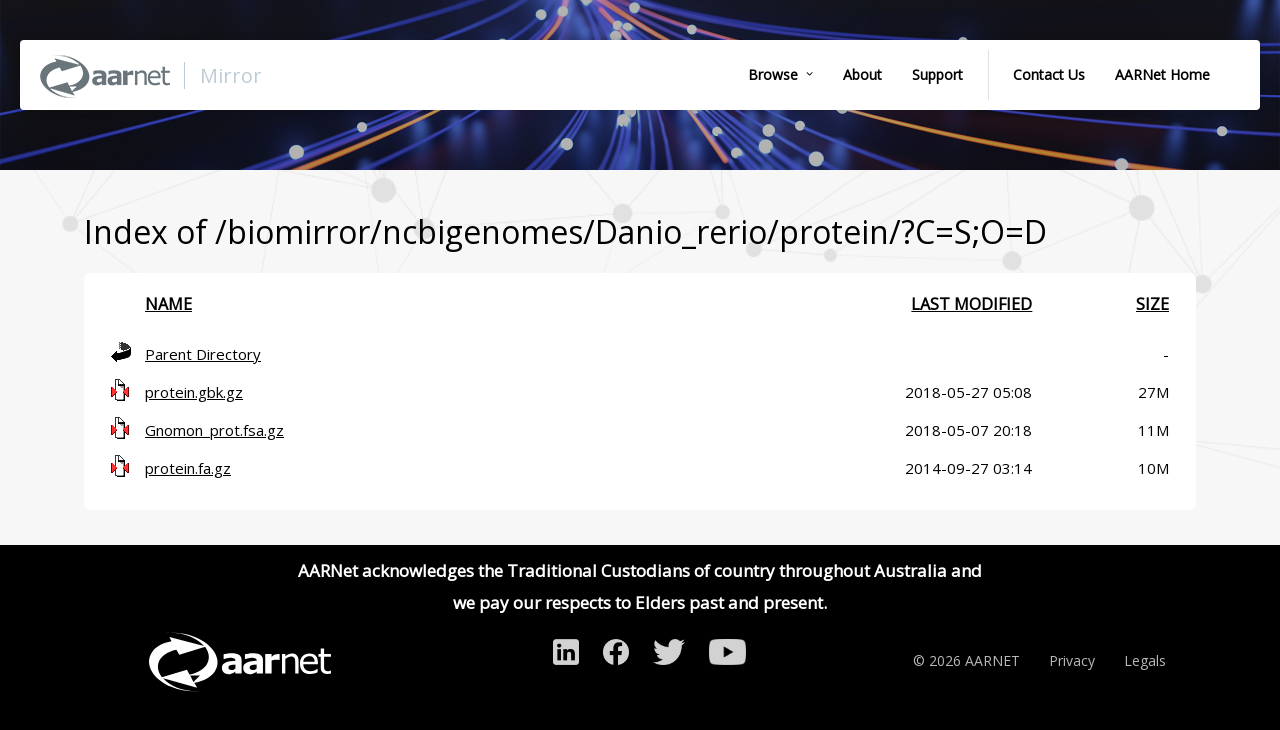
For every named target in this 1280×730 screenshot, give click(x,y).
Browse (773, 74)
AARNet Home (1162, 74)
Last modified (971, 304)
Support (937, 74)
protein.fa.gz (188, 468)
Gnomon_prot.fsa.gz (214, 430)
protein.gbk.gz (194, 392)
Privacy (1072, 660)
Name (168, 304)
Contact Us (1049, 74)
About (862, 74)
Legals (1145, 660)
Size (1152, 304)
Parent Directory (203, 354)
